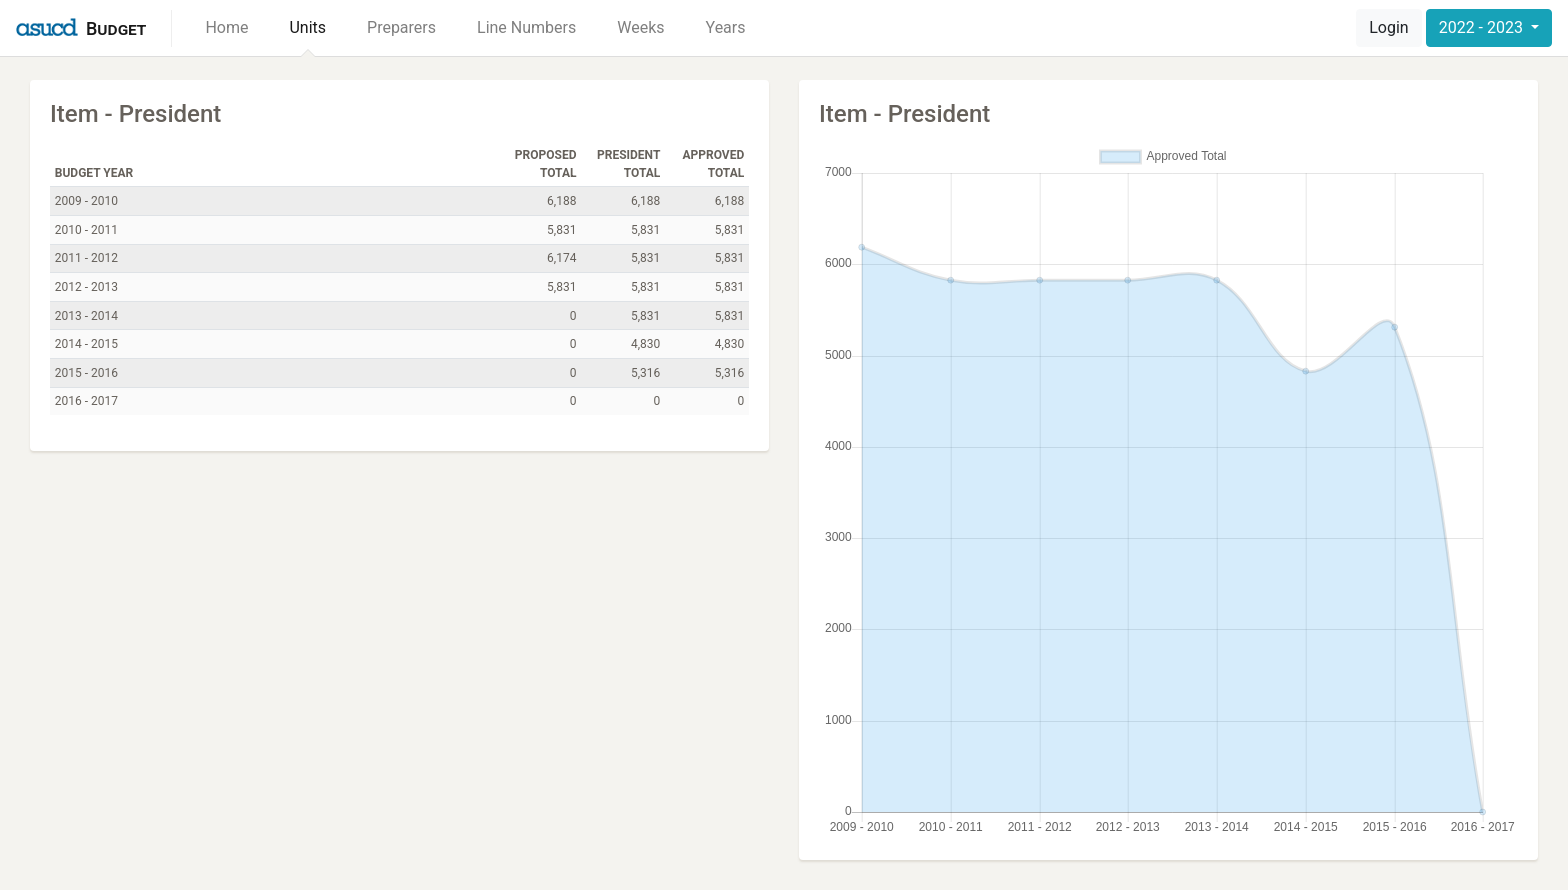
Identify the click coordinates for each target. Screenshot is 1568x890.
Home (226, 27)
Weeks (640, 27)
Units (307, 27)
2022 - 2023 (1483, 27)
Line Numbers (526, 27)
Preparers (401, 27)
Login (1388, 27)
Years (726, 27)
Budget (116, 28)
